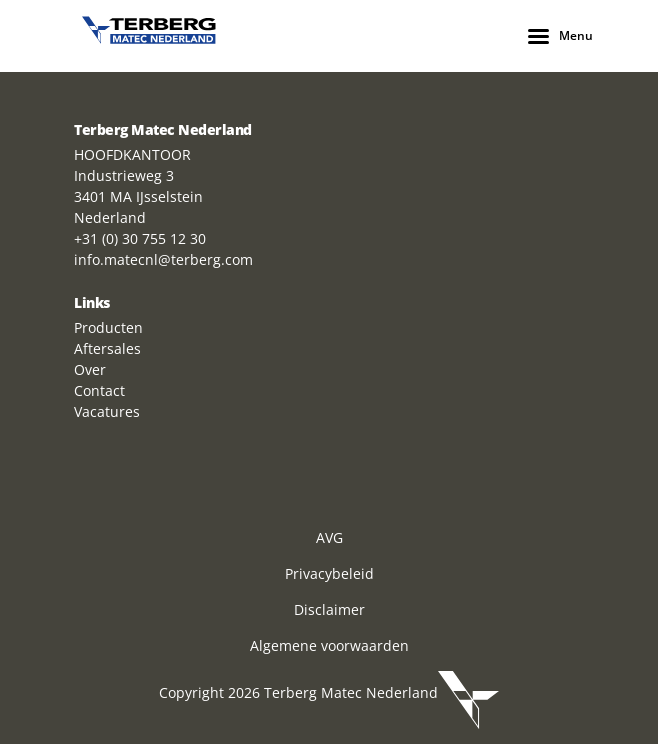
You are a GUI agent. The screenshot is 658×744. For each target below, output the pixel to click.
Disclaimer (329, 609)
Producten (108, 327)
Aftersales (107, 348)
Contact (99, 390)
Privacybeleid (329, 573)
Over (90, 369)
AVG (329, 537)
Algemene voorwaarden (329, 645)
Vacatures (107, 411)
